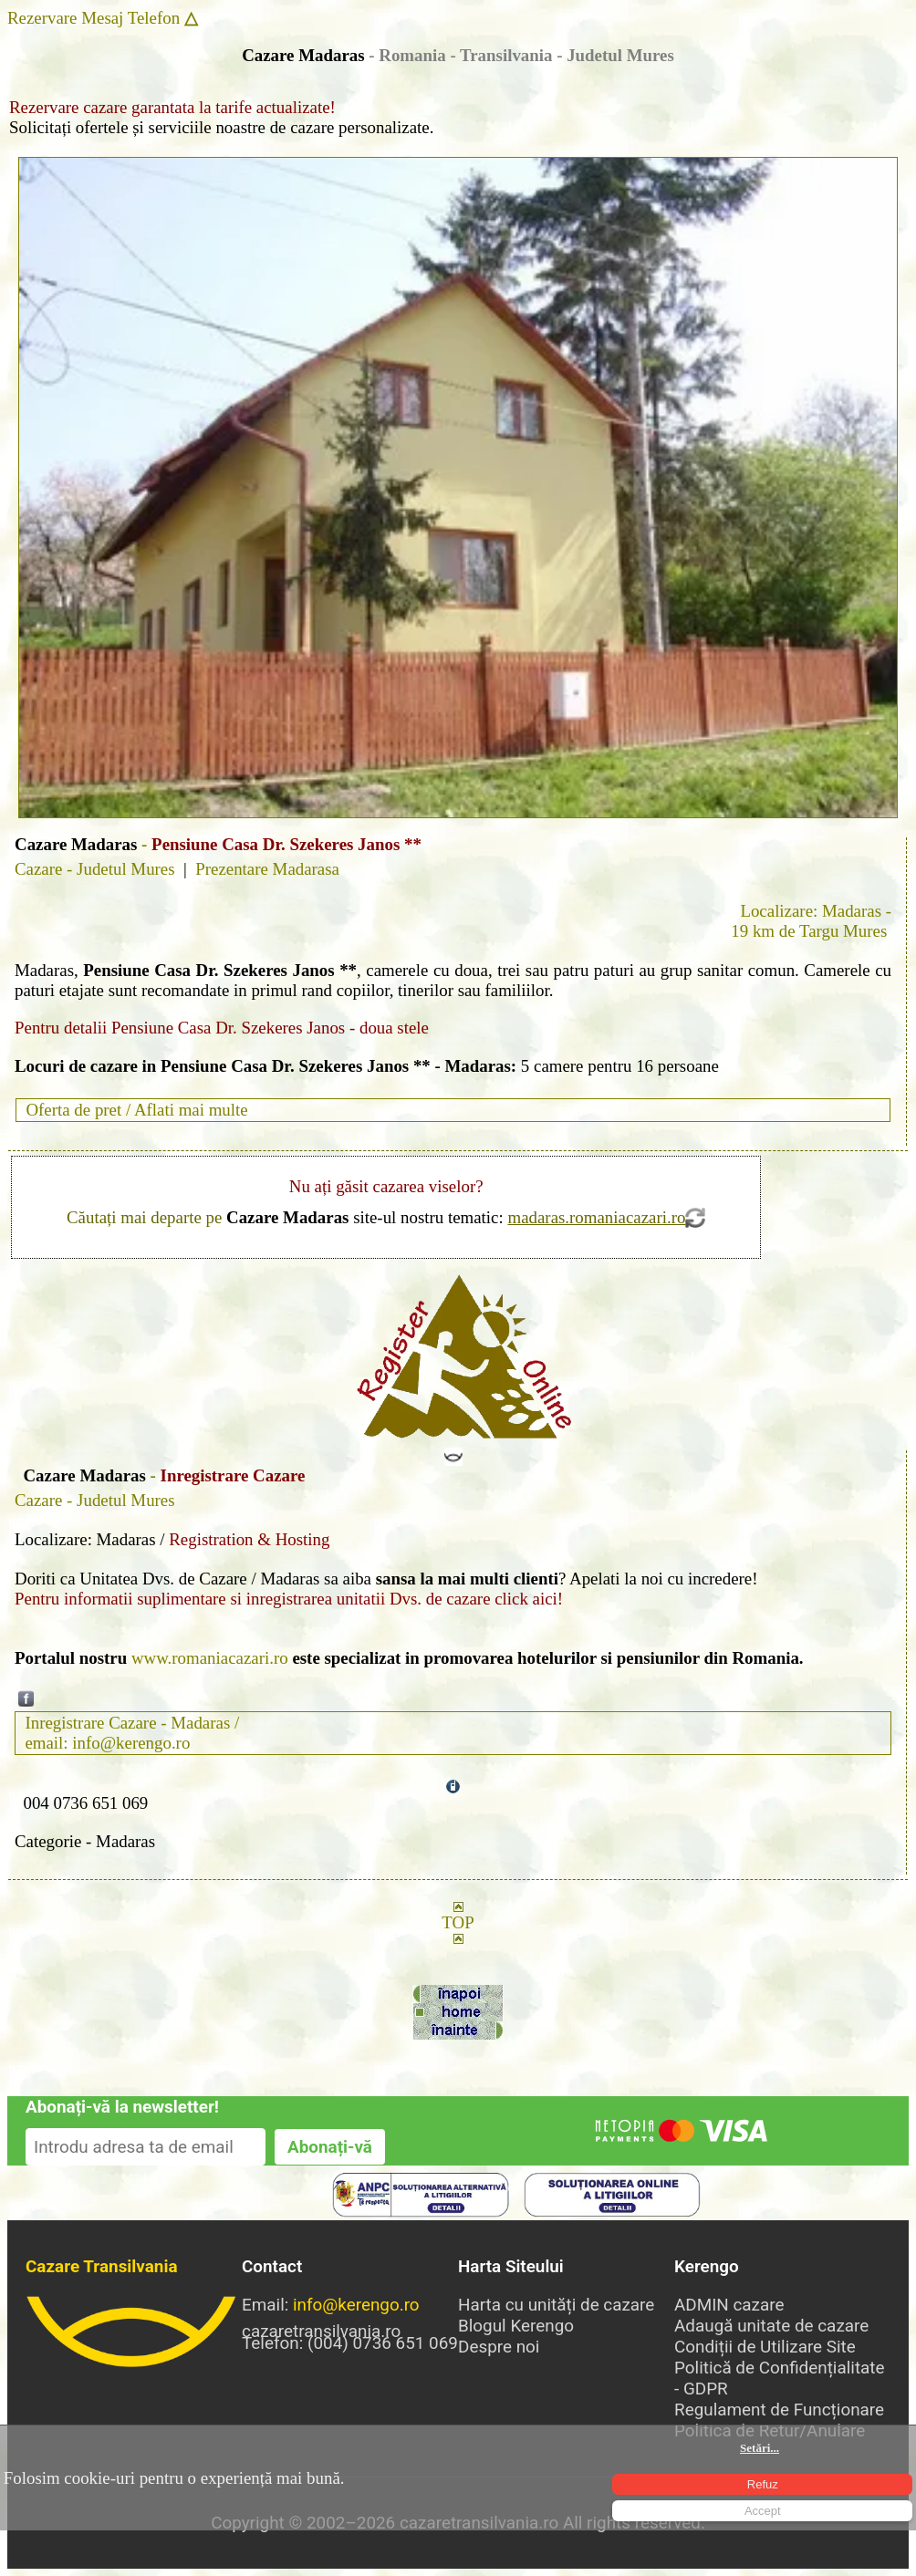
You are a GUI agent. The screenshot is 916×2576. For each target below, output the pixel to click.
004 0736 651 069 (85, 1803)
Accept (762, 2511)
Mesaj (102, 17)
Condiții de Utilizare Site (765, 2346)
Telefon (154, 17)
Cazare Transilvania (102, 2266)
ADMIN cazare (729, 2304)
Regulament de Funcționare (779, 2409)
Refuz (762, 2484)
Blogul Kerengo (516, 2325)
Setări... (759, 2448)
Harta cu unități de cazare (556, 2304)
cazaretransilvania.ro (134, 2331)
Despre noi (498, 2346)
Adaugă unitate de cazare (771, 2325)
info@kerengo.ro (356, 2304)
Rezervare (42, 17)
